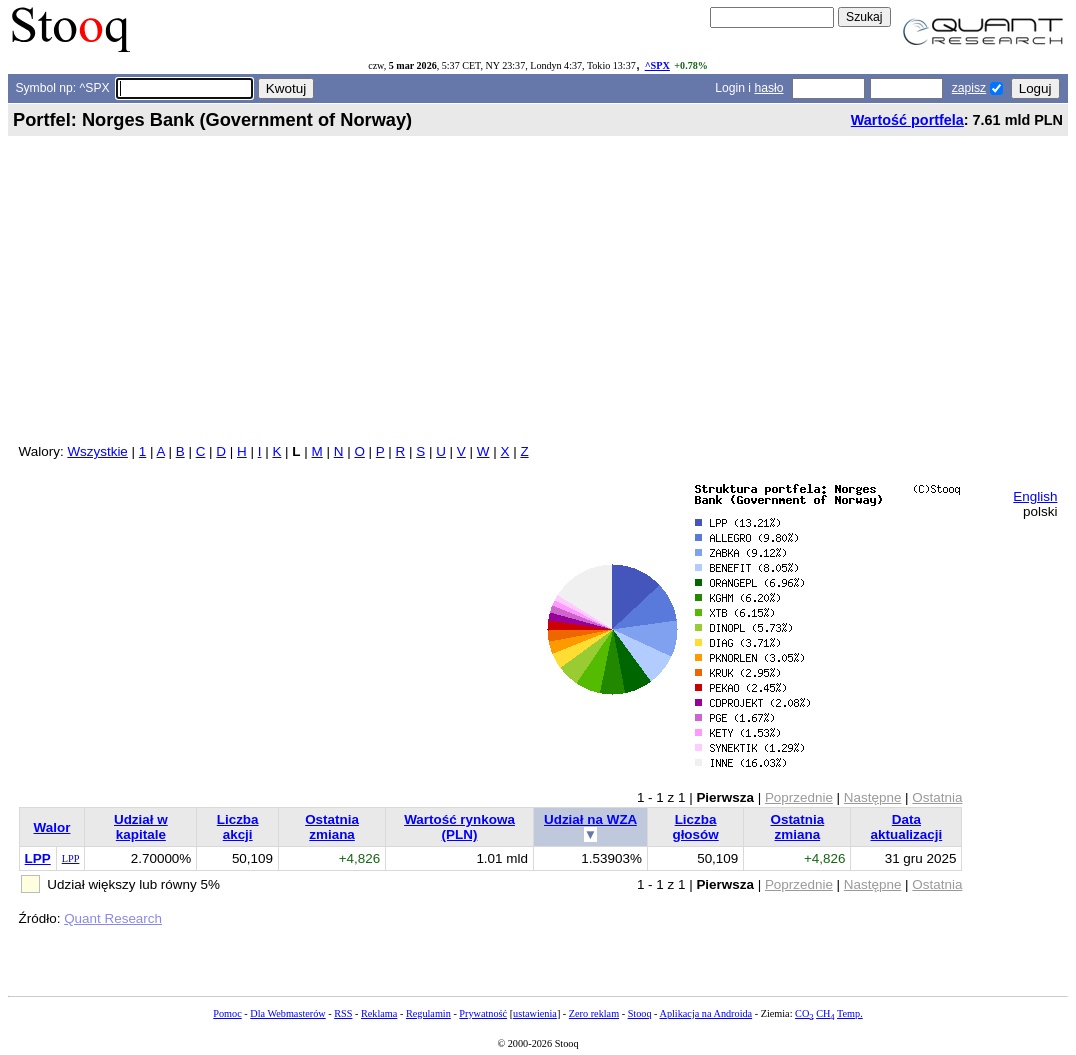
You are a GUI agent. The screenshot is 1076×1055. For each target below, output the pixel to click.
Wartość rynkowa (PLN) (459, 827)
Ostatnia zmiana (332, 827)
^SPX (657, 65)
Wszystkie (97, 451)
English (1035, 496)
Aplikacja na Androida (706, 1013)
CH (825, 1013)
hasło (768, 88)
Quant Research (113, 918)
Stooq (640, 1013)
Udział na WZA (590, 819)
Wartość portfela (907, 120)
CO (804, 1013)
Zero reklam (594, 1013)
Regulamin (428, 1013)
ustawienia (535, 1013)
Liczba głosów (695, 827)
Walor (52, 827)
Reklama (379, 1013)
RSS (343, 1013)
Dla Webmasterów (287, 1013)
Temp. (850, 1013)
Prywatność (483, 1013)
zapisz (969, 88)
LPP (38, 858)
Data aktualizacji (907, 827)
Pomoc (227, 1013)
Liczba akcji (238, 827)
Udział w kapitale (141, 827)
